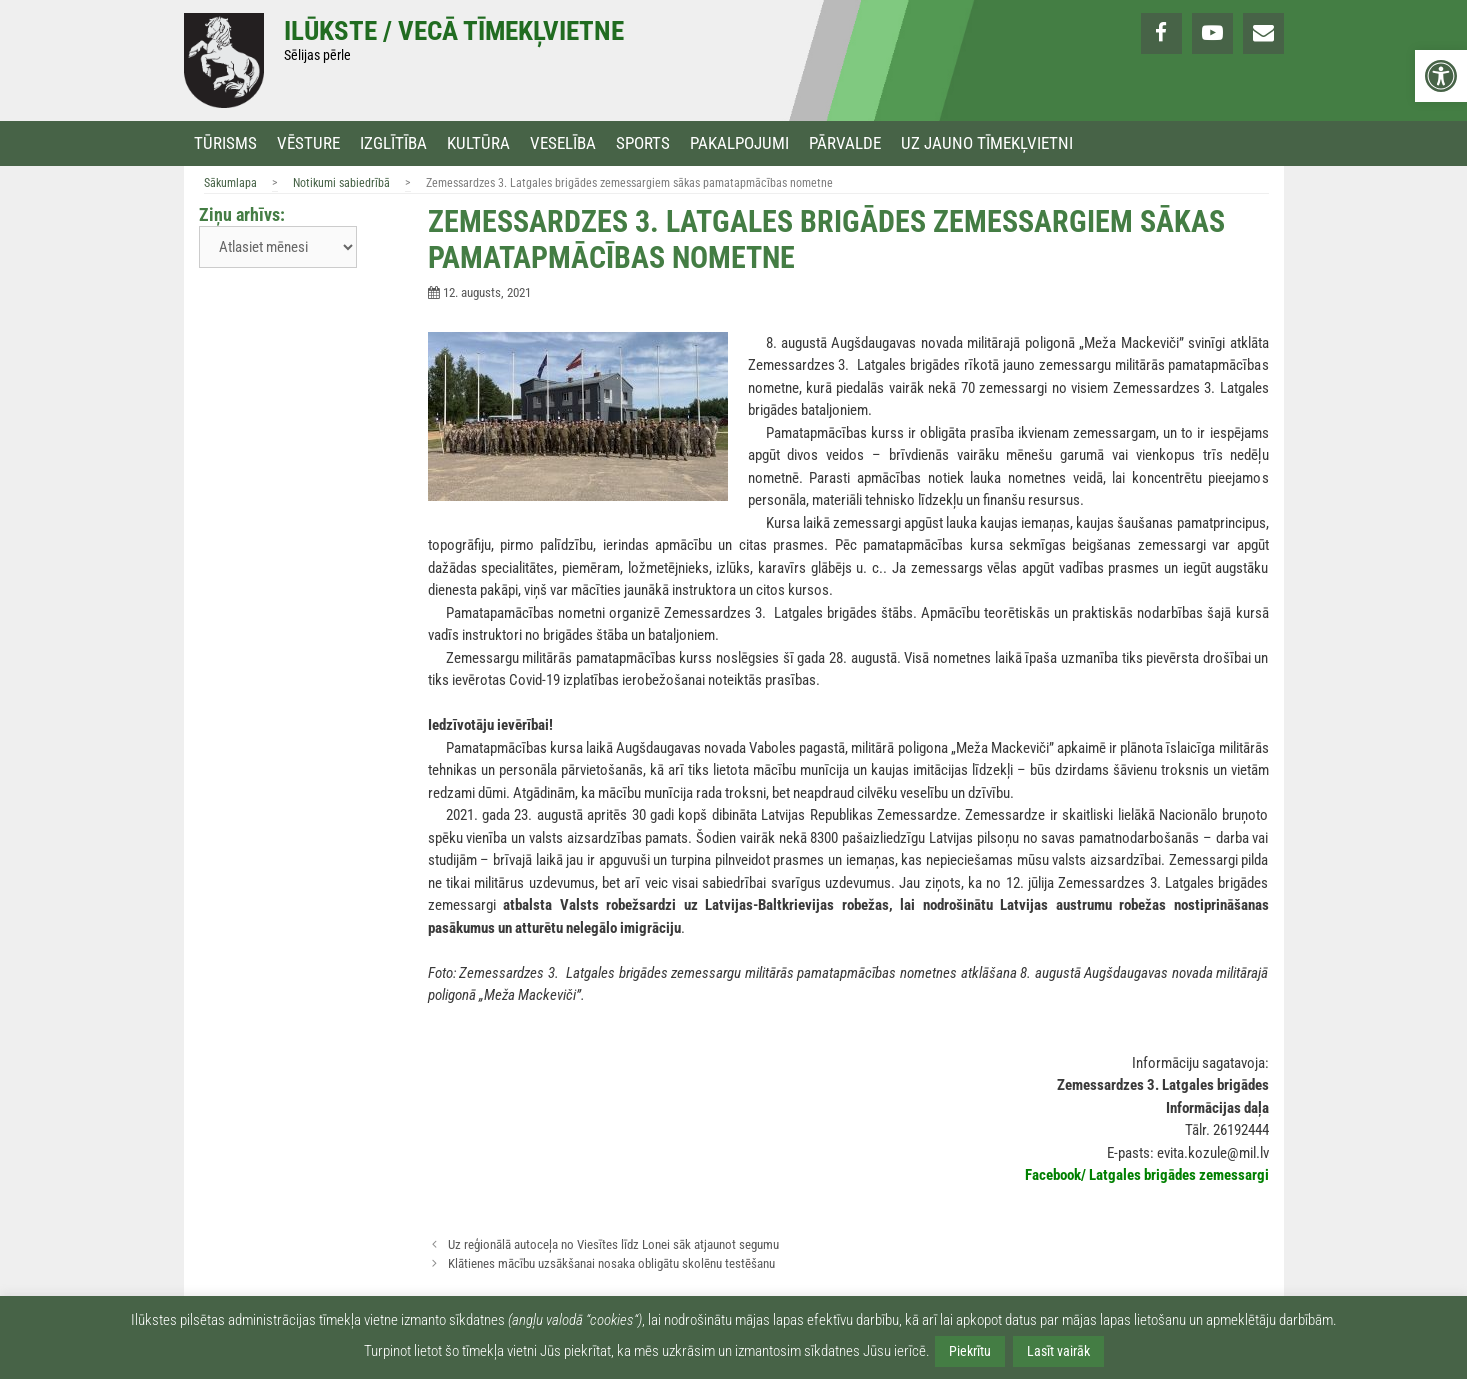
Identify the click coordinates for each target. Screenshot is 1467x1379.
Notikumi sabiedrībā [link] (341, 183)
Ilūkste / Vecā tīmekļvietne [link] (454, 31)
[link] (1441, 76)
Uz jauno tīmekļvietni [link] (987, 143)
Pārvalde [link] (845, 143)
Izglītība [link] (393, 143)
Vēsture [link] (308, 143)
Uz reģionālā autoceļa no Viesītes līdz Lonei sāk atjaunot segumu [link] (613, 1244)
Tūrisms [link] (225, 143)
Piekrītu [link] (970, 1351)
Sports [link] (643, 143)
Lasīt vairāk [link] (1058, 1351)
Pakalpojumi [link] (739, 143)
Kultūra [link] (478, 143)
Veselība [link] (563, 143)
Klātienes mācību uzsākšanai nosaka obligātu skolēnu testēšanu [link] (611, 1263)
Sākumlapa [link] (230, 183)
